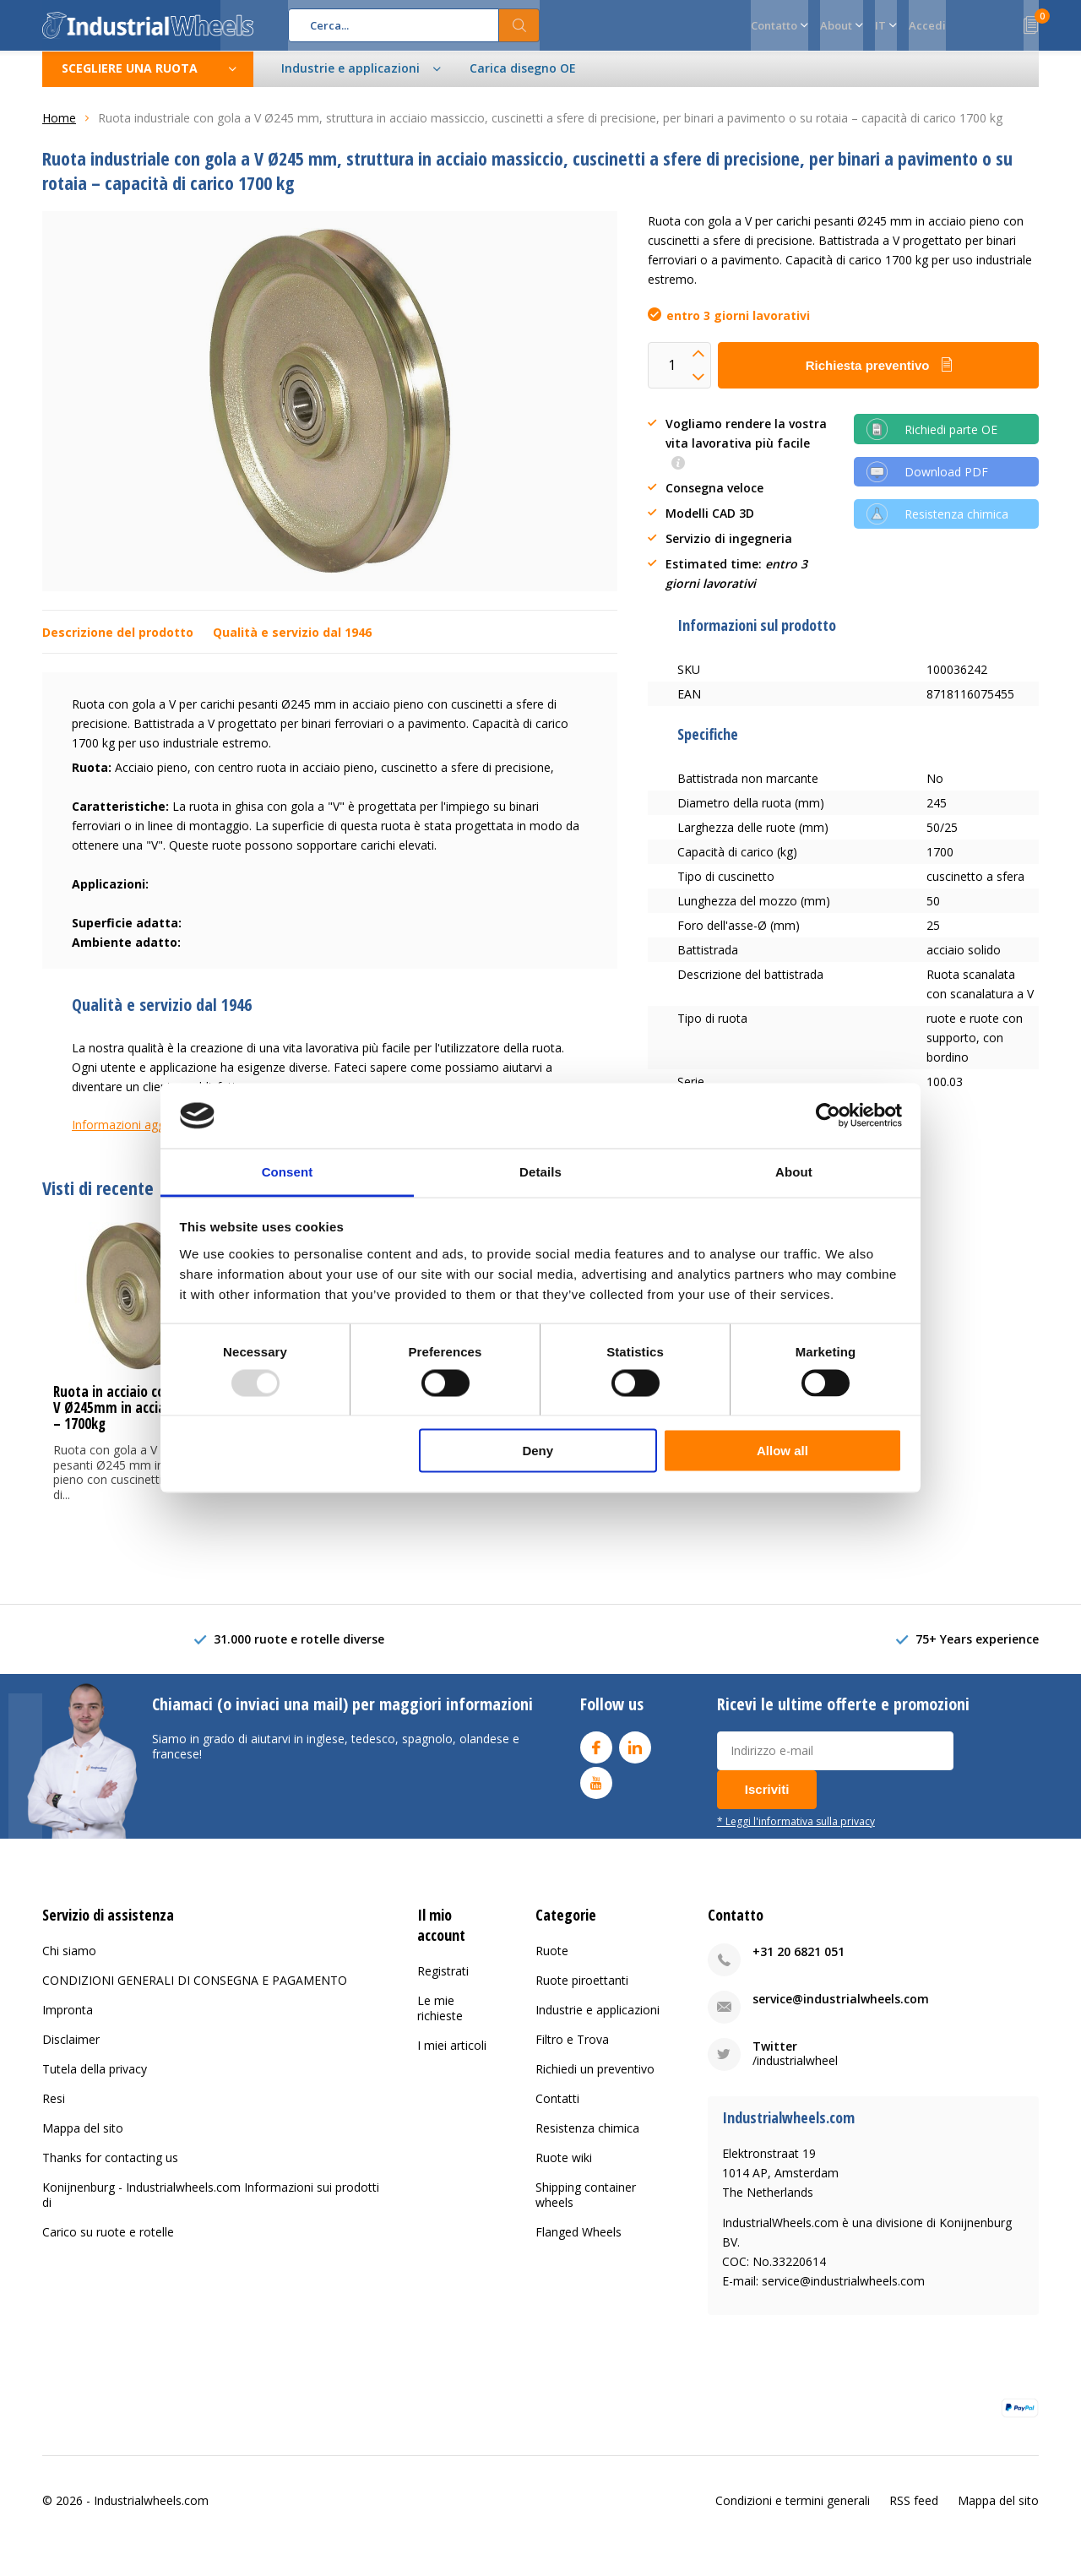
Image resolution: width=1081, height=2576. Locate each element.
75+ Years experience (977, 1652)
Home (59, 130)
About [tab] (793, 1171)
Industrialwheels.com (151, 2512)
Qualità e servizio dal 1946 (292, 645)
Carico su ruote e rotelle (108, 2244)
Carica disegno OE (523, 81)
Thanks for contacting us (110, 2170)
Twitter (774, 2059)
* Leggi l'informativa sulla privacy (796, 1833)
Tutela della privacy (94, 2081)
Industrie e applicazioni (597, 2022)
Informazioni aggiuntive (136, 1137)
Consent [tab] (287, 1171)
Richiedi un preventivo (595, 2081)
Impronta (67, 2022)
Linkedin (635, 1755)
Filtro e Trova (572, 2052)
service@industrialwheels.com (840, 2011)
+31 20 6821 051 (798, 1964)
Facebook (596, 1755)
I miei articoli (451, 2058)
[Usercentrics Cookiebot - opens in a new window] (828, 1115)
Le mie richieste (440, 2020)
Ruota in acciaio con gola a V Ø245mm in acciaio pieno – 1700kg (133, 1420)
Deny (537, 1450)
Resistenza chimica (587, 2141)
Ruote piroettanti (581, 1993)
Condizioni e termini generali (792, 2512)
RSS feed (913, 2512)
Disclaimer (71, 2052)
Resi (53, 2111)
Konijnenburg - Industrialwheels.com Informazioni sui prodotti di (210, 2207)
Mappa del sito (82, 2141)
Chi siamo (69, 1963)
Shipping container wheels (585, 2207)
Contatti (557, 2111)
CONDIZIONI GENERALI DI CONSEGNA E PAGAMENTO (194, 1993)
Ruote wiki (563, 2170)
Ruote (551, 1963)
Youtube (596, 1791)
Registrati (443, 1983)
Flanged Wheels (578, 2244)
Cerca (519, 25)
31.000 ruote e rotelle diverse (299, 1652)
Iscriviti (767, 1801)
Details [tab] (540, 1171)
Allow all (782, 1450)
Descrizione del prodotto (117, 645)
